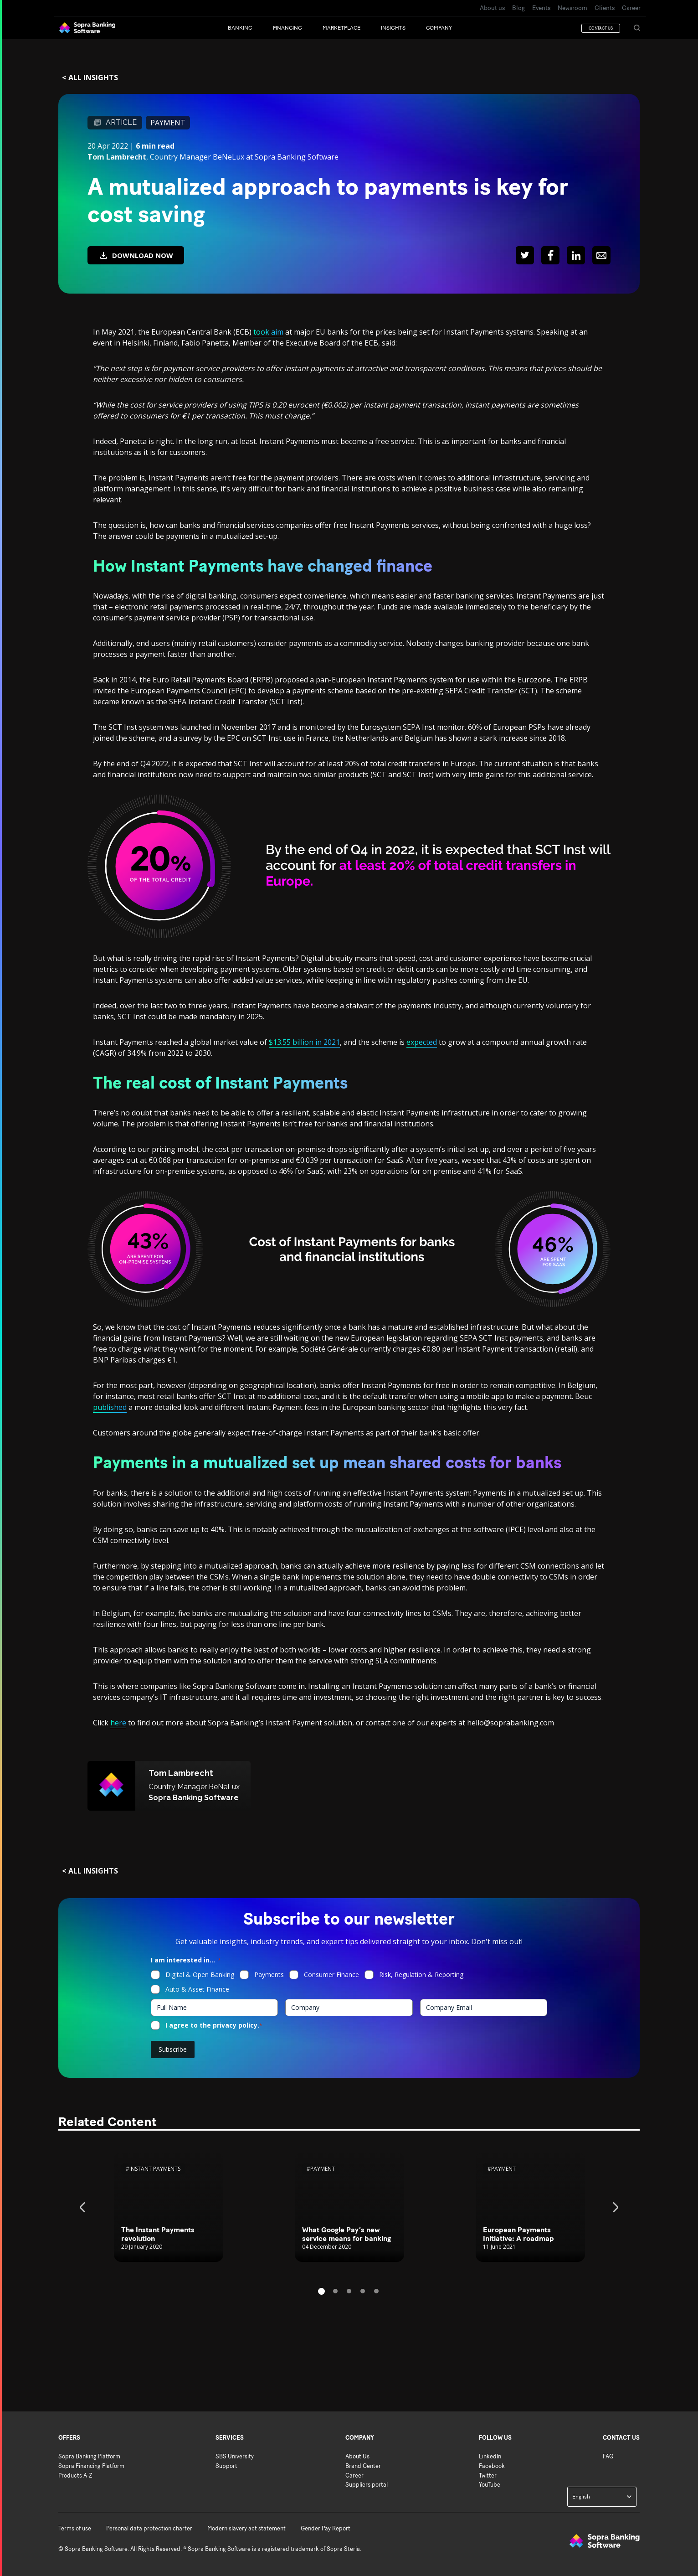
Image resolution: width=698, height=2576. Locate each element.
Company (359, 2437)
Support (226, 2465)
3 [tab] (349, 2291)
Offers (69, 2437)
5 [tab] (376, 2291)
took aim (268, 332)
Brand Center (363, 2465)
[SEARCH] (637, 27)
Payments (269, 1974)
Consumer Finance (331, 1974)
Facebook (492, 2465)
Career (631, 7)
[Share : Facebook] (550, 255)
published (110, 1407)
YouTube (489, 2484)
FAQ (608, 2456)
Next (614, 2207)
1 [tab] (321, 2291)
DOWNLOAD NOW (136, 255)
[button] (250, 27)
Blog (518, 7)
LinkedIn (490, 2456)
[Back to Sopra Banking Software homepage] (87, 27)
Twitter (488, 2475)
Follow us (495, 2437)
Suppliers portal (366, 2484)
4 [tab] (362, 2291)
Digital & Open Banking (199, 1974)
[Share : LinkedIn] (576, 255)
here (118, 1723)
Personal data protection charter (149, 2528)
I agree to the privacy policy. (213, 2025)
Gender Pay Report (325, 2528)
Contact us (621, 2437)
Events (541, 7)
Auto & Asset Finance (197, 1989)
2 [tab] (335, 2291)
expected (421, 1042)
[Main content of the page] (349, 1236)
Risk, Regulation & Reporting (421, 1974)
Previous (83, 2207)
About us (492, 7)
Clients (605, 7)
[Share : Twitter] (525, 255)
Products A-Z (75, 2475)
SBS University (235, 2456)
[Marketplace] (352, 27)
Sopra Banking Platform (89, 2456)
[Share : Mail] (601, 255)
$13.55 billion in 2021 (304, 1042)
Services (230, 2437)
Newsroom (572, 7)
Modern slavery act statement (246, 2528)
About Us (357, 2456)
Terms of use (74, 2528)
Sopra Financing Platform (91, 2465)
